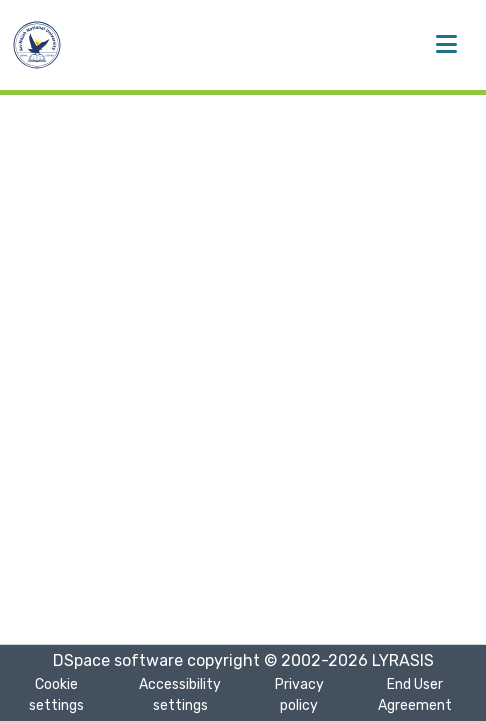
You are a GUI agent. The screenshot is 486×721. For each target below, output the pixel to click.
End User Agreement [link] (415, 695)
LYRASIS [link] (403, 660)
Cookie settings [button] (56, 695)
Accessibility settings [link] (180, 695)
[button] (37, 45)
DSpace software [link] (118, 660)
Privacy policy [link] (299, 695)
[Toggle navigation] (446, 45)
